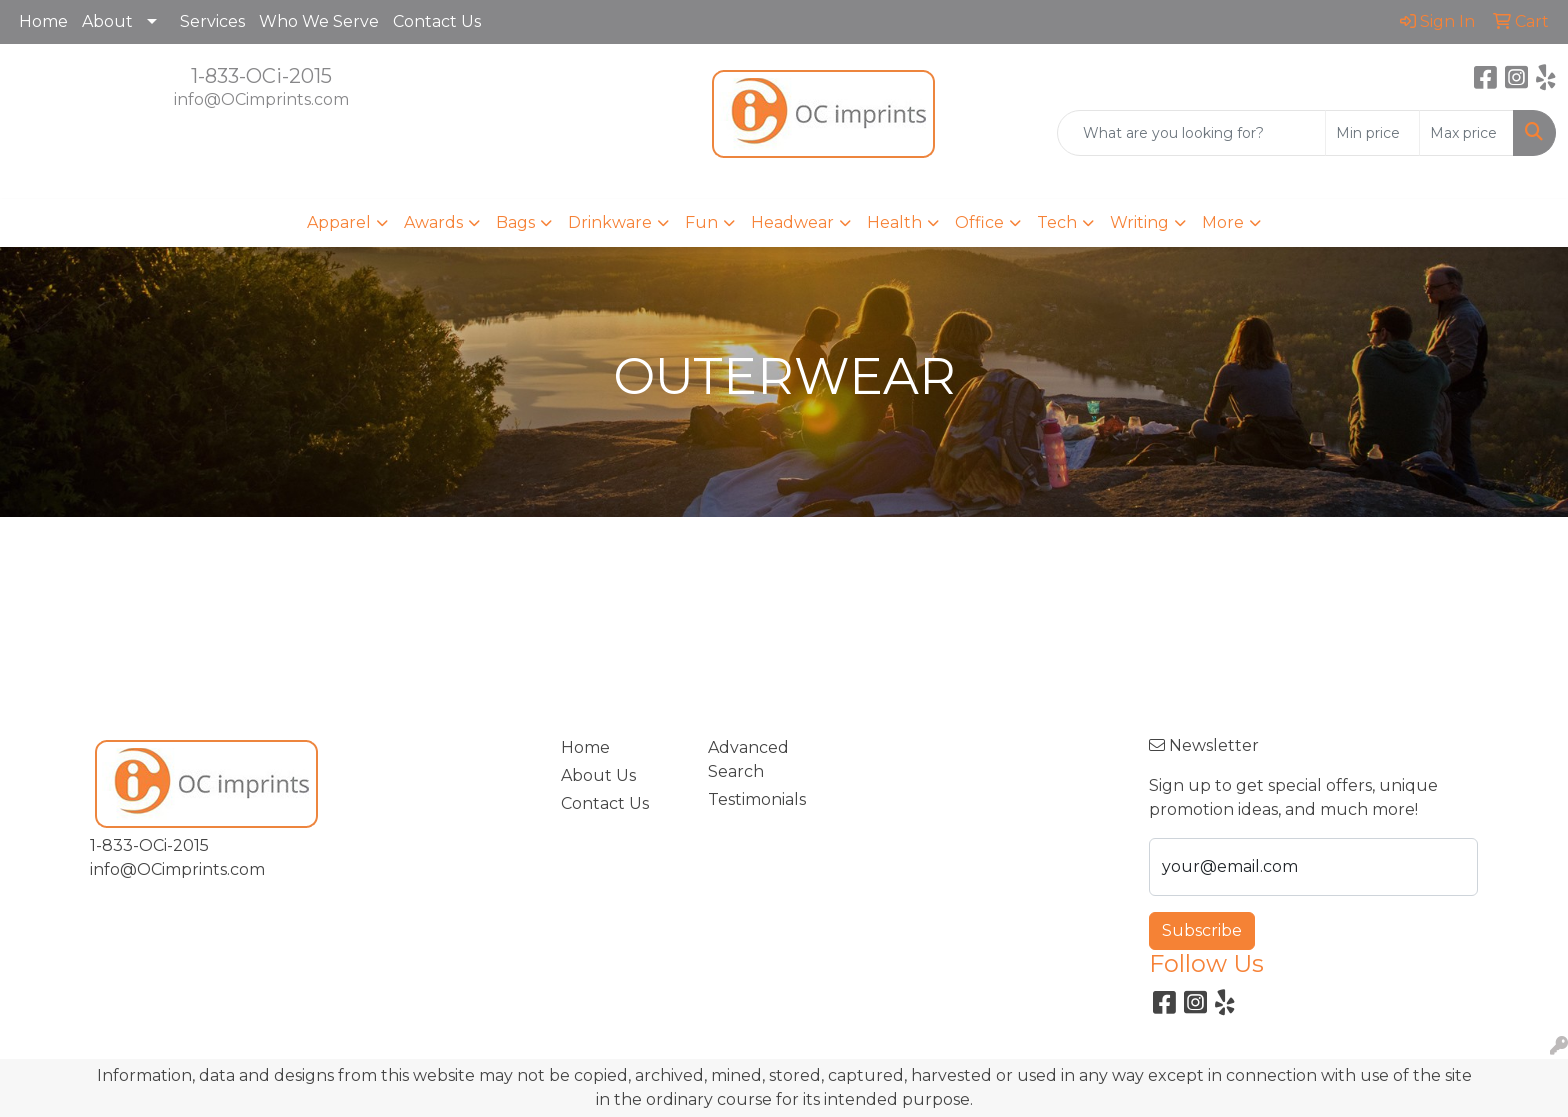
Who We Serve (319, 21)
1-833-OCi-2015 (261, 76)
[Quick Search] (1191, 133)
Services (212, 21)
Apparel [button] (339, 222)
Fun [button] (701, 222)
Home (43, 21)
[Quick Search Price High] (1466, 133)
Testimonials (757, 799)
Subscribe (1202, 930)
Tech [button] (1057, 222)
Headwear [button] (792, 222)
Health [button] (894, 222)
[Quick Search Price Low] (1372, 133)
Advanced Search (748, 759)
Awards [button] (433, 222)
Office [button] (979, 222)
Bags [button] (515, 222)
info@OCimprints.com (261, 99)
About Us (598, 775)
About (107, 21)
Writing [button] (1139, 222)
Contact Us (437, 21)
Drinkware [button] (610, 222)
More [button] (1223, 222)
